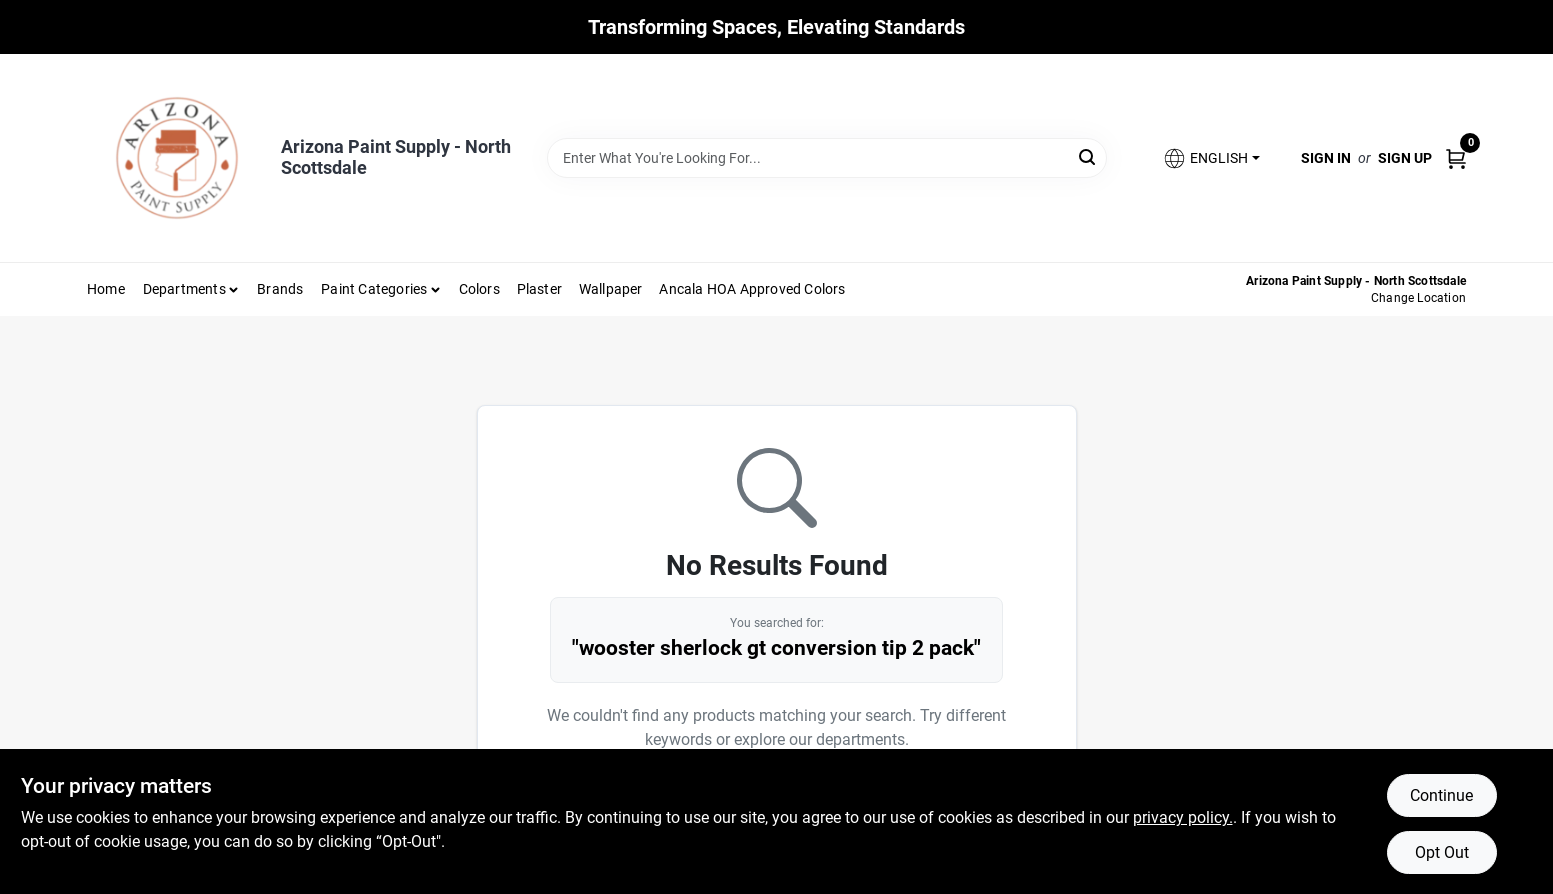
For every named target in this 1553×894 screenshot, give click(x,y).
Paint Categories (374, 289)
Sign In (1326, 158)
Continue (1441, 795)
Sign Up (1405, 158)
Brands (280, 289)
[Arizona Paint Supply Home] (177, 158)
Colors (479, 289)
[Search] (1088, 156)
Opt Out (1442, 852)
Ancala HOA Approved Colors (752, 289)
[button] (1211, 158)
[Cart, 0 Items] (1456, 157)
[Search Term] (827, 158)
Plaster (539, 289)
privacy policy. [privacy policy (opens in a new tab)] (1183, 817)
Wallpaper (611, 289)
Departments (184, 289)
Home (106, 289)
